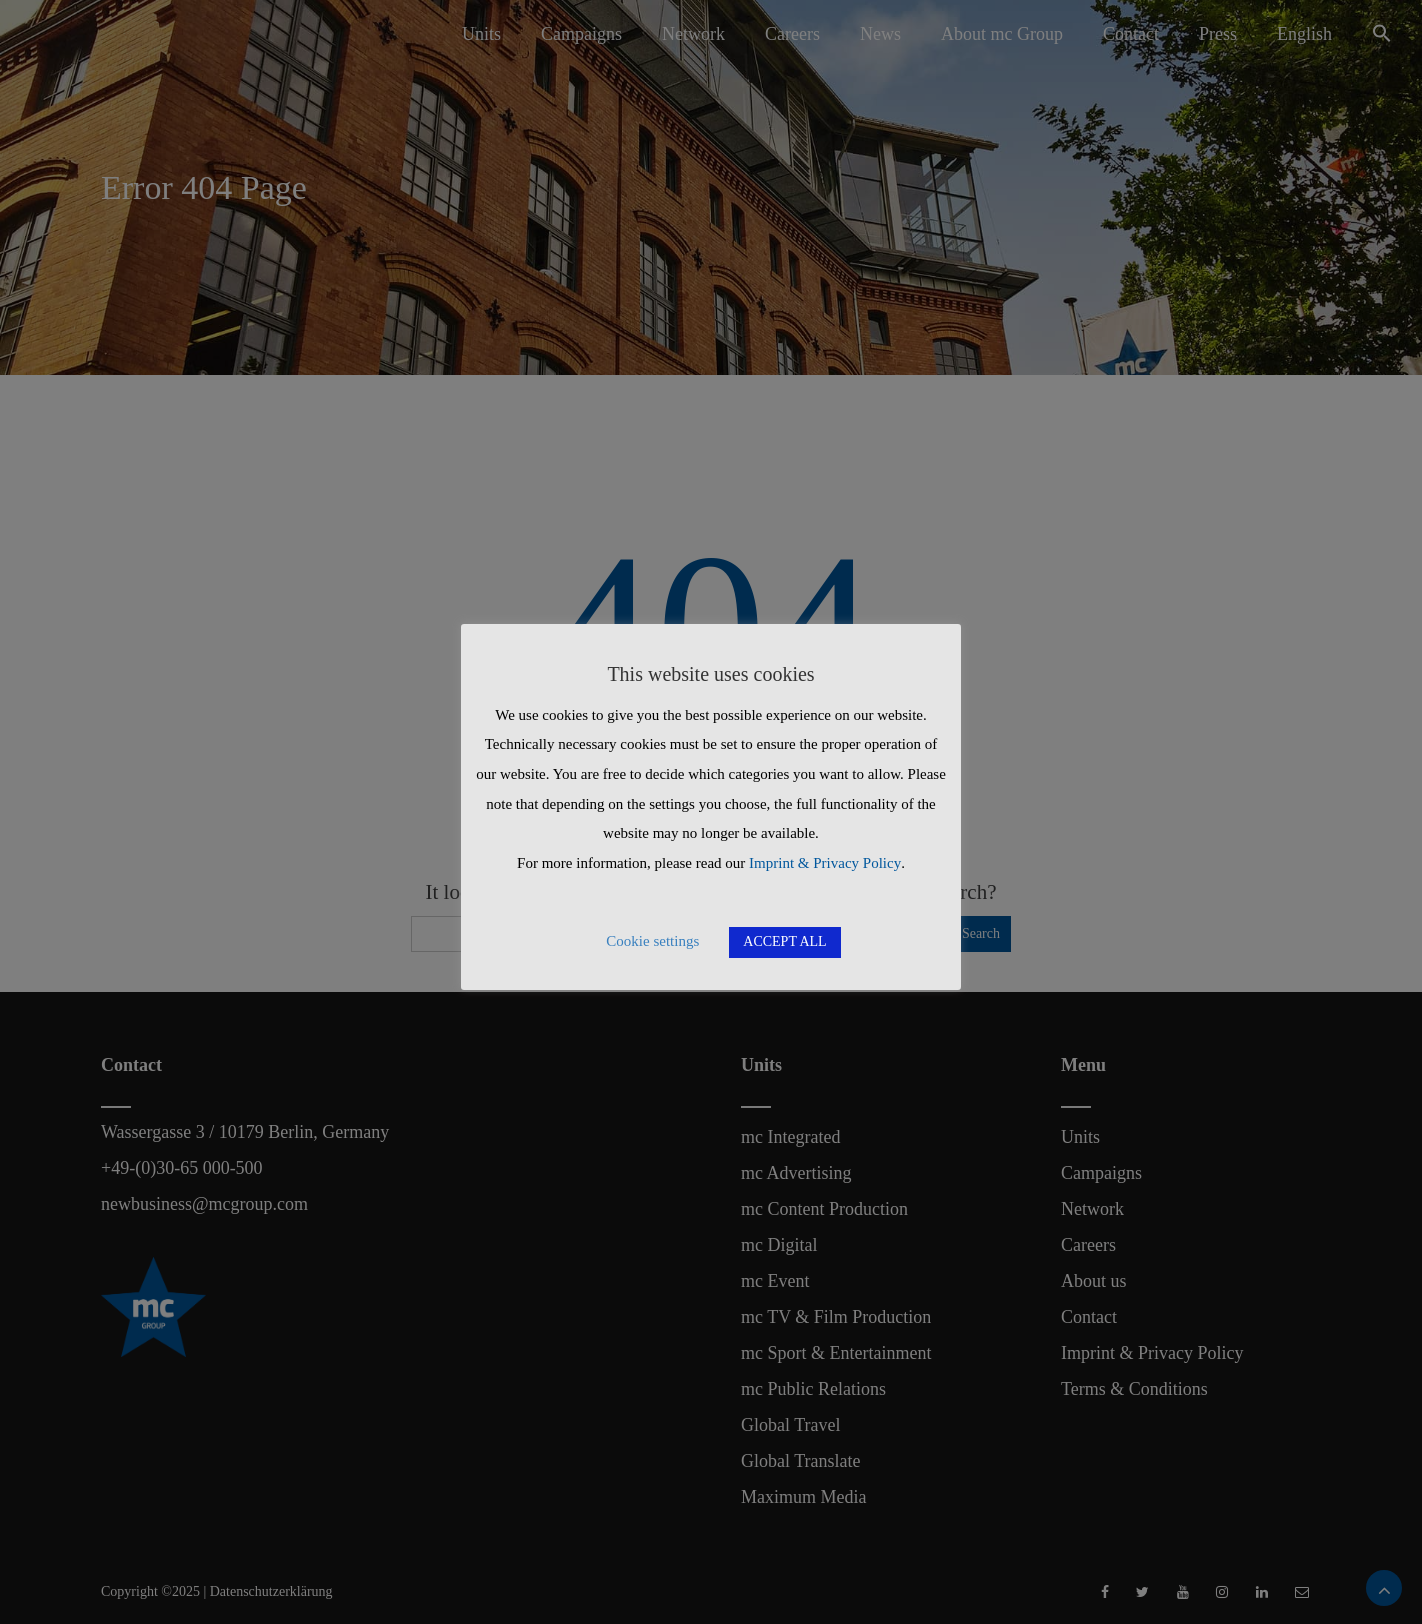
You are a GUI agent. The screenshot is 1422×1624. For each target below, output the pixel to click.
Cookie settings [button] (652, 941)
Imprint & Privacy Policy (825, 863)
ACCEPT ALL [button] (784, 941)
